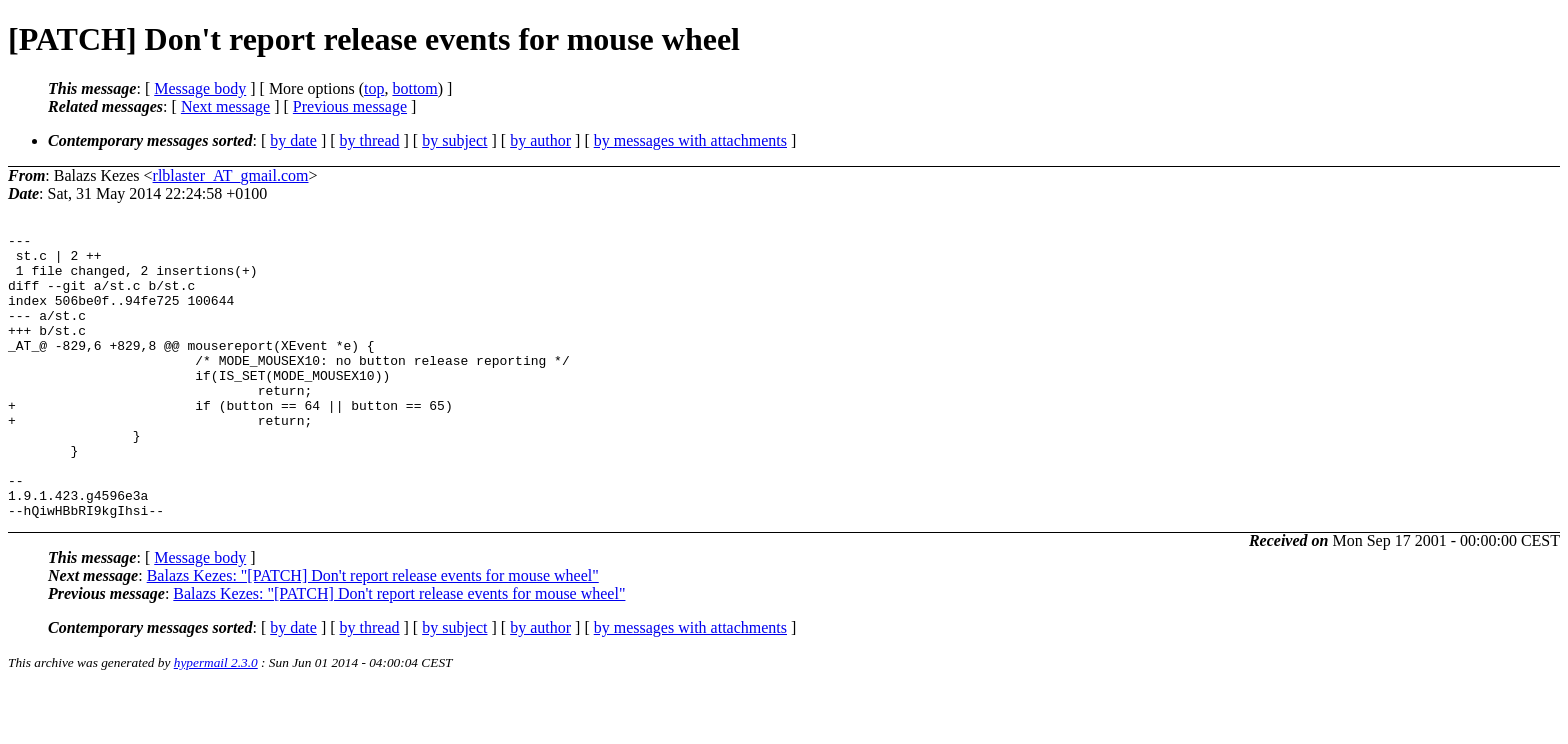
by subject (454, 140)
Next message (225, 106)
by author (540, 140)
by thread (370, 140)
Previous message (350, 106)
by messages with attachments (690, 140)
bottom (414, 88)
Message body (200, 88)
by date (293, 140)
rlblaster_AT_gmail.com (231, 175)
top (374, 88)
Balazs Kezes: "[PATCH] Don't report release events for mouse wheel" (373, 632)
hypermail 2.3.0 (216, 719)
